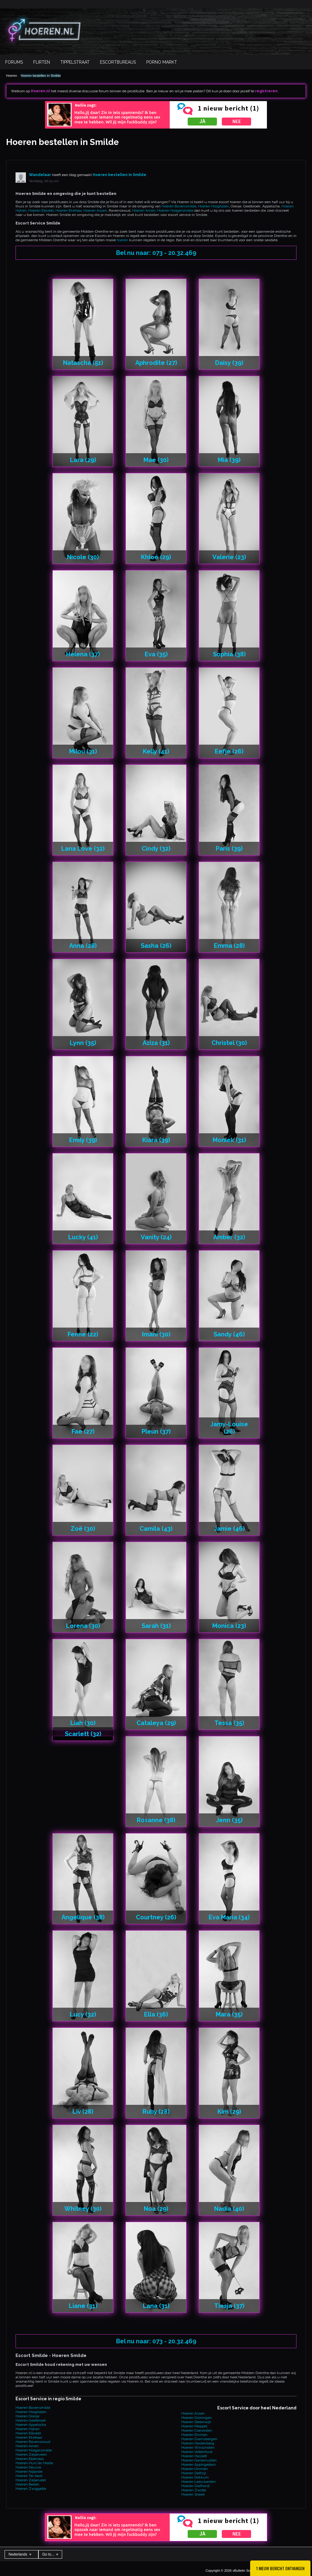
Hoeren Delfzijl (193, 2473)
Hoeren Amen (143, 210)
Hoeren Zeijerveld (31, 2480)
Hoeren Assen (95, 210)
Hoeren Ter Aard (29, 2476)
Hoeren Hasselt (194, 2456)
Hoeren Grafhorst (195, 2486)
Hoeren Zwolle (193, 2490)
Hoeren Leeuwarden (198, 2481)
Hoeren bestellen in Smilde (41, 75)
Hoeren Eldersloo (30, 2459)
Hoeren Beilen (27, 2484)
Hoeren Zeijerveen (31, 2454)
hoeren (122, 240)
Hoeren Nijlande (29, 2471)
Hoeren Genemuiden (199, 2460)
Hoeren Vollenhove (196, 2452)
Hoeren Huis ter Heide (34, 2463)
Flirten (41, 62)
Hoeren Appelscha (31, 2424)
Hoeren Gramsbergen (199, 2439)
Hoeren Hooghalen (213, 206)
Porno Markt (161, 62)
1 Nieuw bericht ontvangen (280, 2568)
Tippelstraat (75, 62)
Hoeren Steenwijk (196, 2422)
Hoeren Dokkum (195, 2477)
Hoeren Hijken (28, 2429)
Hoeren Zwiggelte (31, 2488)
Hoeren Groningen (196, 2417)
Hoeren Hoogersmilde (175, 210)
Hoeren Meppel (194, 2426)
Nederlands (20, 2554)
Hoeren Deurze (28, 2467)
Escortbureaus (118, 62)
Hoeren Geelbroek (31, 2420)
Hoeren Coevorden (196, 2430)
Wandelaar (40, 174)
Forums (14, 62)
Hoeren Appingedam (198, 2464)
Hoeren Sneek (193, 2494)
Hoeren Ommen (194, 2469)
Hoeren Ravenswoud (33, 2442)
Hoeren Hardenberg (197, 2443)
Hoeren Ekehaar (68, 210)
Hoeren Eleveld (41, 210)
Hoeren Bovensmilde (178, 206)
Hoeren (11, 75)
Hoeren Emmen (194, 2435)
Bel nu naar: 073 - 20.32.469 (156, 252)
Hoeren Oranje (27, 2416)
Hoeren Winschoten (197, 2447)
